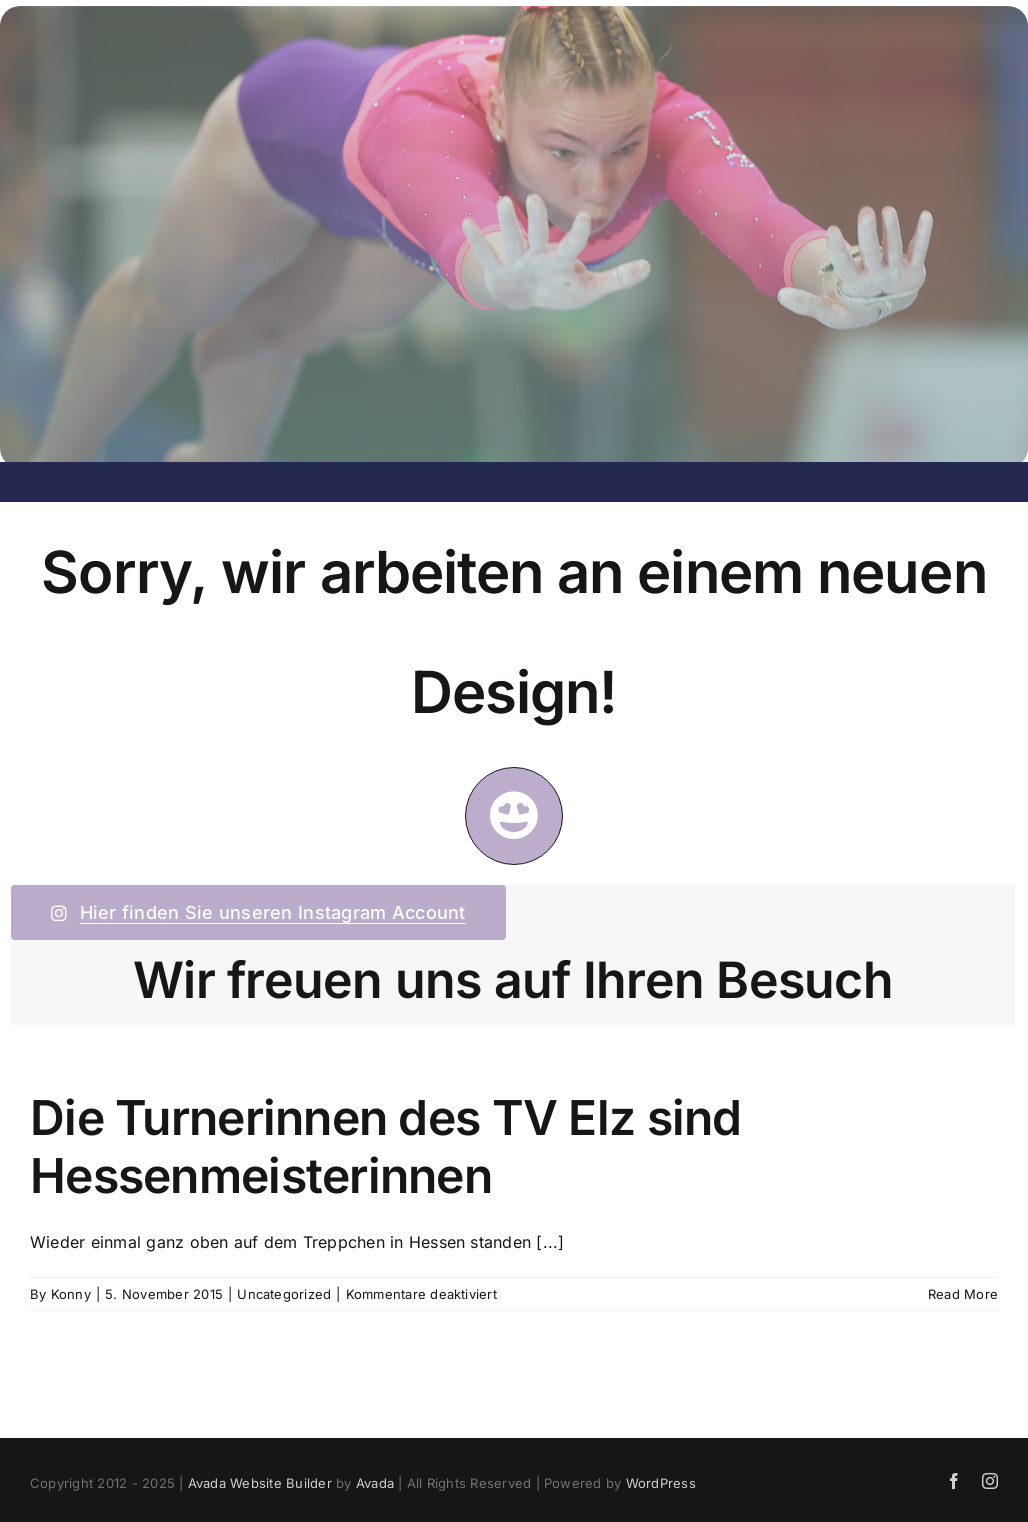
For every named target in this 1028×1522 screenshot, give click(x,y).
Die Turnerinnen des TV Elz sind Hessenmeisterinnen (386, 1146)
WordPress (661, 1483)
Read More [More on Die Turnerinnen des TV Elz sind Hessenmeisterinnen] (963, 1294)
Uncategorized (284, 1294)
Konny (71, 1294)
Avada (375, 1483)
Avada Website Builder (260, 1483)
